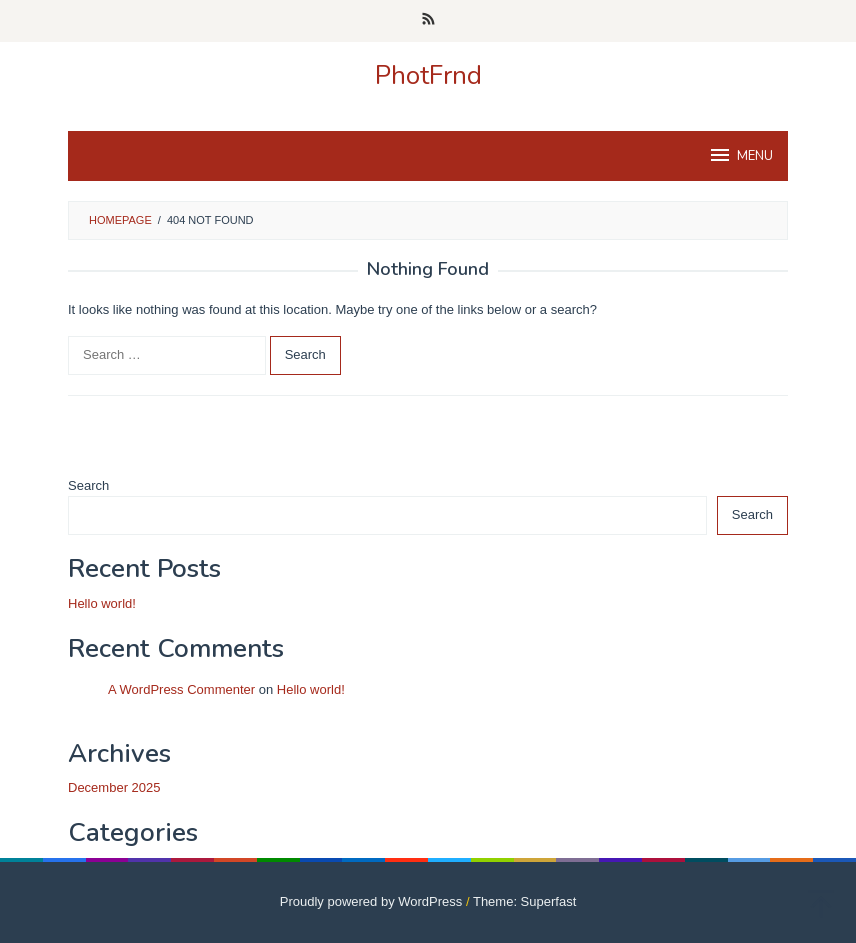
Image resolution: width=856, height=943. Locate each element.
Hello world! (102, 603)
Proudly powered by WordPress (371, 901)
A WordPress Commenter (181, 689)
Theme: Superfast (524, 901)
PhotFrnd (428, 75)
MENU (740, 155)
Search (88, 485)
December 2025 (114, 787)
